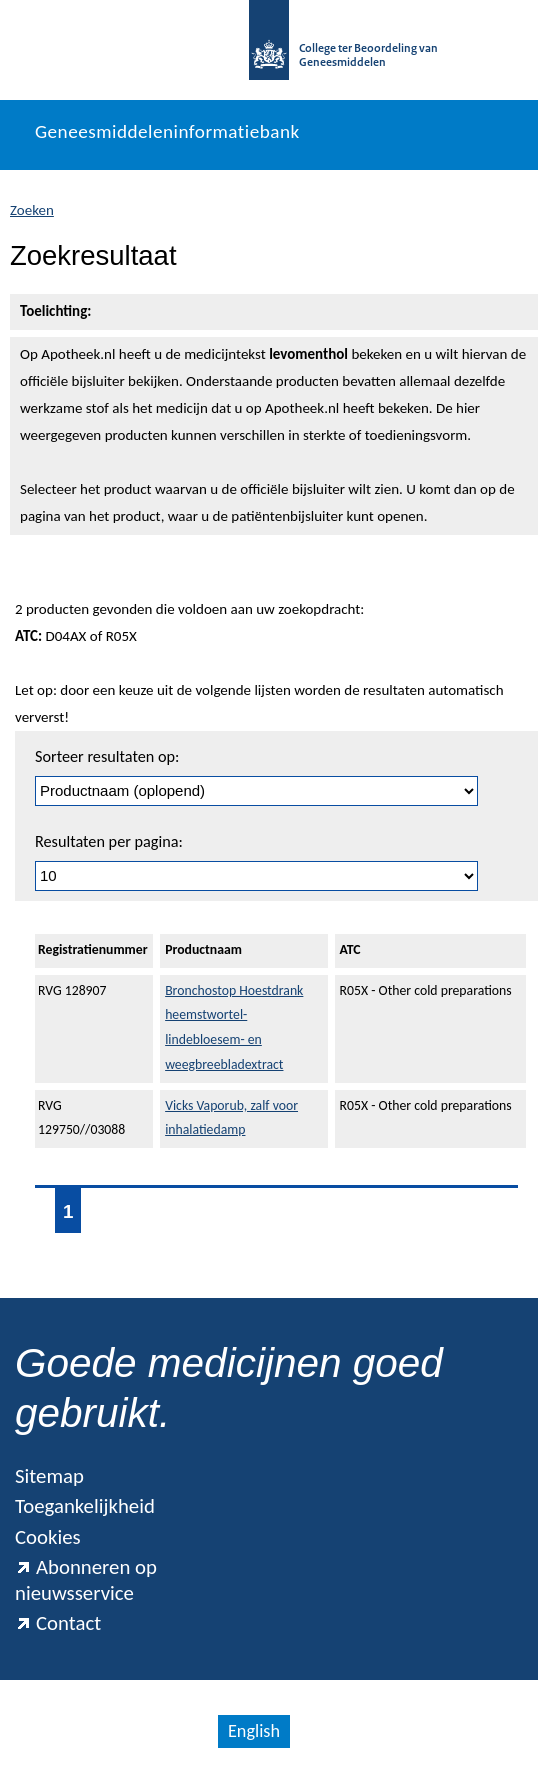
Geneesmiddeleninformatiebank (167, 131)
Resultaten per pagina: (109, 841)
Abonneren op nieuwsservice (86, 1580)
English (254, 1731)
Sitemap (49, 1476)
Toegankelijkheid (85, 1506)
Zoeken (32, 210)
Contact (58, 1623)
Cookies (48, 1537)
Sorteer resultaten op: (107, 756)
